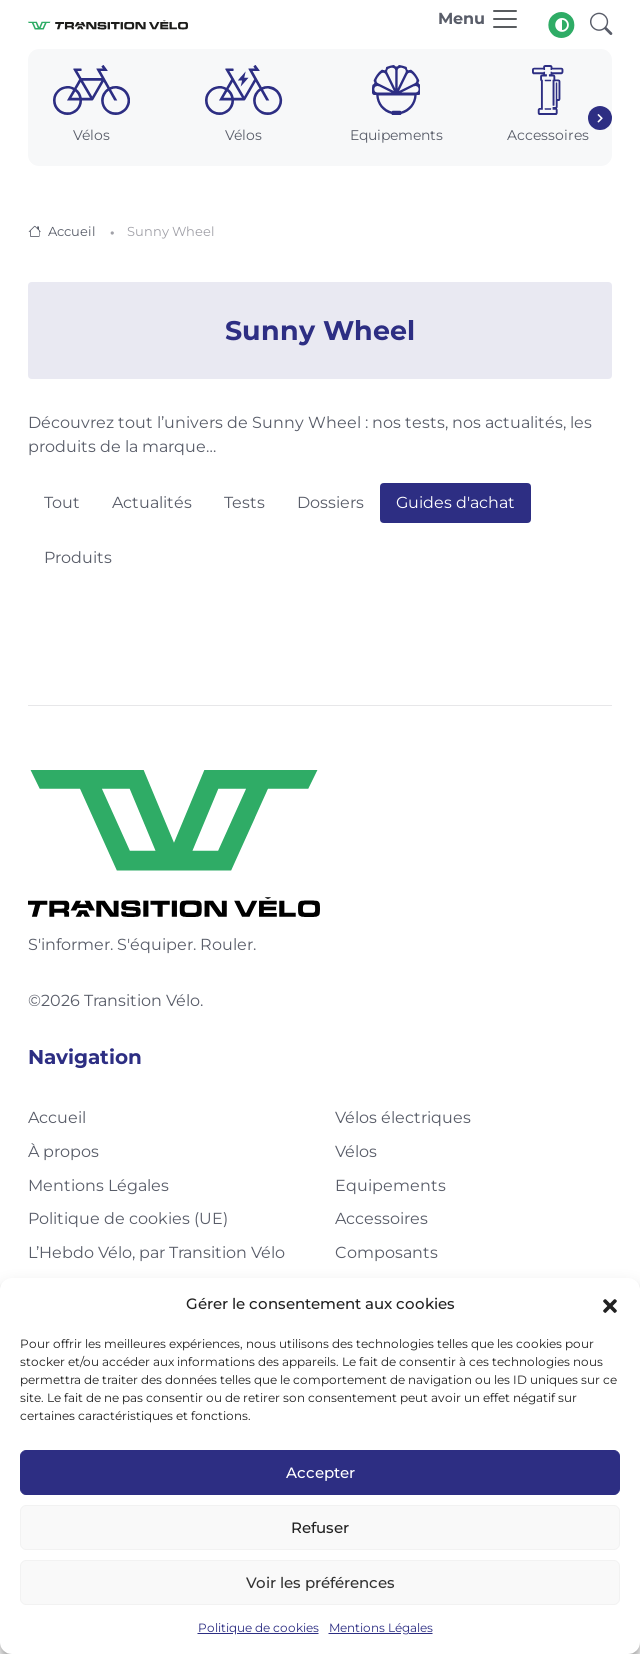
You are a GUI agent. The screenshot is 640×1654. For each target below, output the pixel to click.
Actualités (152, 502)
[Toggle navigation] (479, 24)
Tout (62, 502)
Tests (244, 502)
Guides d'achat (455, 502)
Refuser (320, 1527)
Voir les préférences (320, 1582)
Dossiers (330, 502)
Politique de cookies (258, 1627)
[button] (610, 1304)
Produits (78, 557)
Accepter (320, 1472)
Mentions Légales (381, 1627)
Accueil (72, 231)
